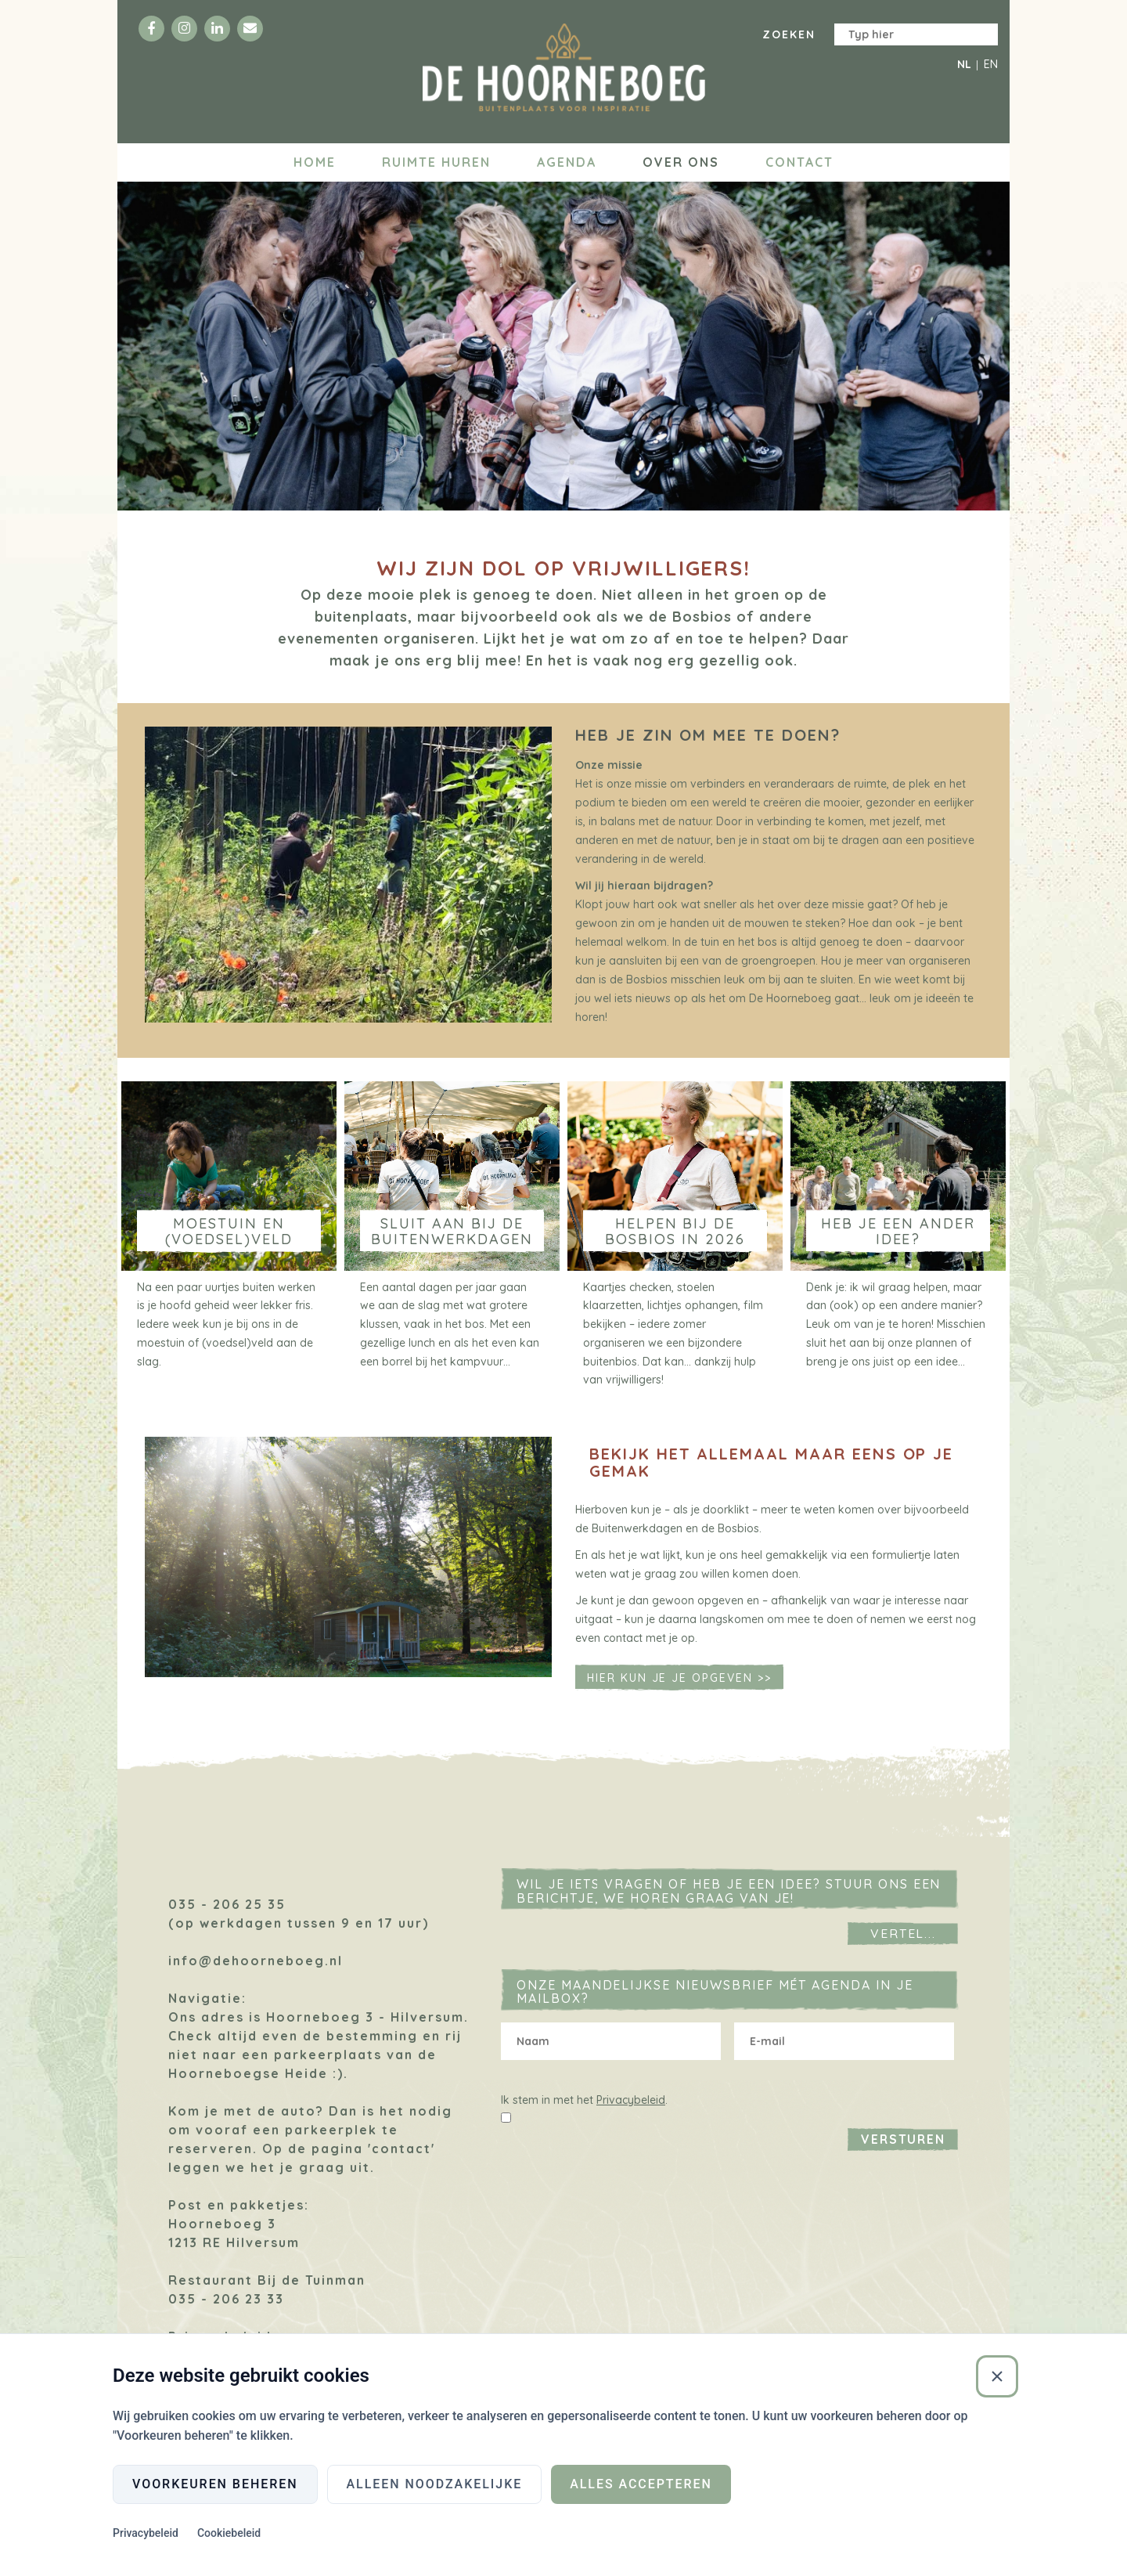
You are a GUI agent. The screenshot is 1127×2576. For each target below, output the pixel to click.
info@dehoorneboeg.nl (255, 1968)
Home (314, 162)
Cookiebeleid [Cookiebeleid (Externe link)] (229, 2533)
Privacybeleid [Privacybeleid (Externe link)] (145, 2533)
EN (991, 64)
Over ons (681, 162)
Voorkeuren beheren (215, 2484)
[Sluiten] (997, 2376)
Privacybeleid (630, 2107)
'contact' (401, 2156)
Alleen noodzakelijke (435, 2484)
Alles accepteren (641, 2484)
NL (964, 64)
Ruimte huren (436, 162)
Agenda (566, 162)
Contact (799, 162)
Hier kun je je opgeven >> (679, 1686)
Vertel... (903, 1940)
